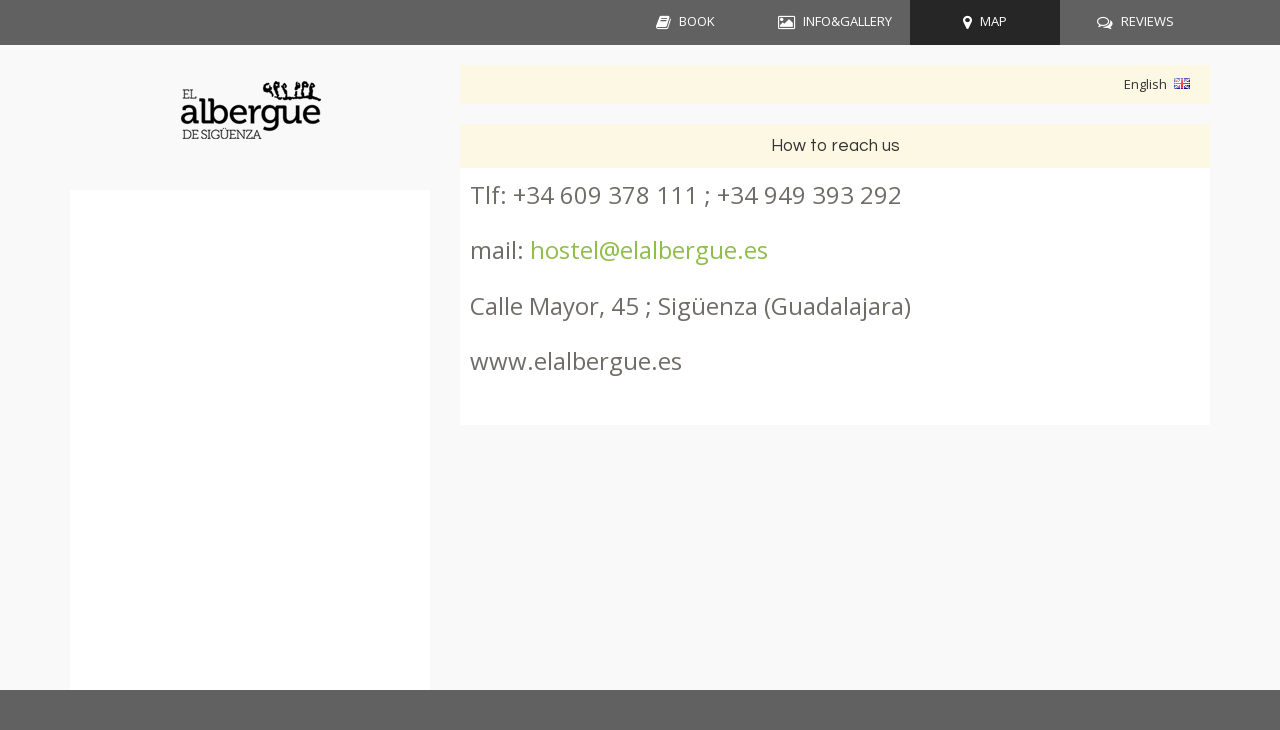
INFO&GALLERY (847, 21)
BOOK (697, 21)
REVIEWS (1147, 21)
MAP (993, 21)
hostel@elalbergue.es (649, 249)
